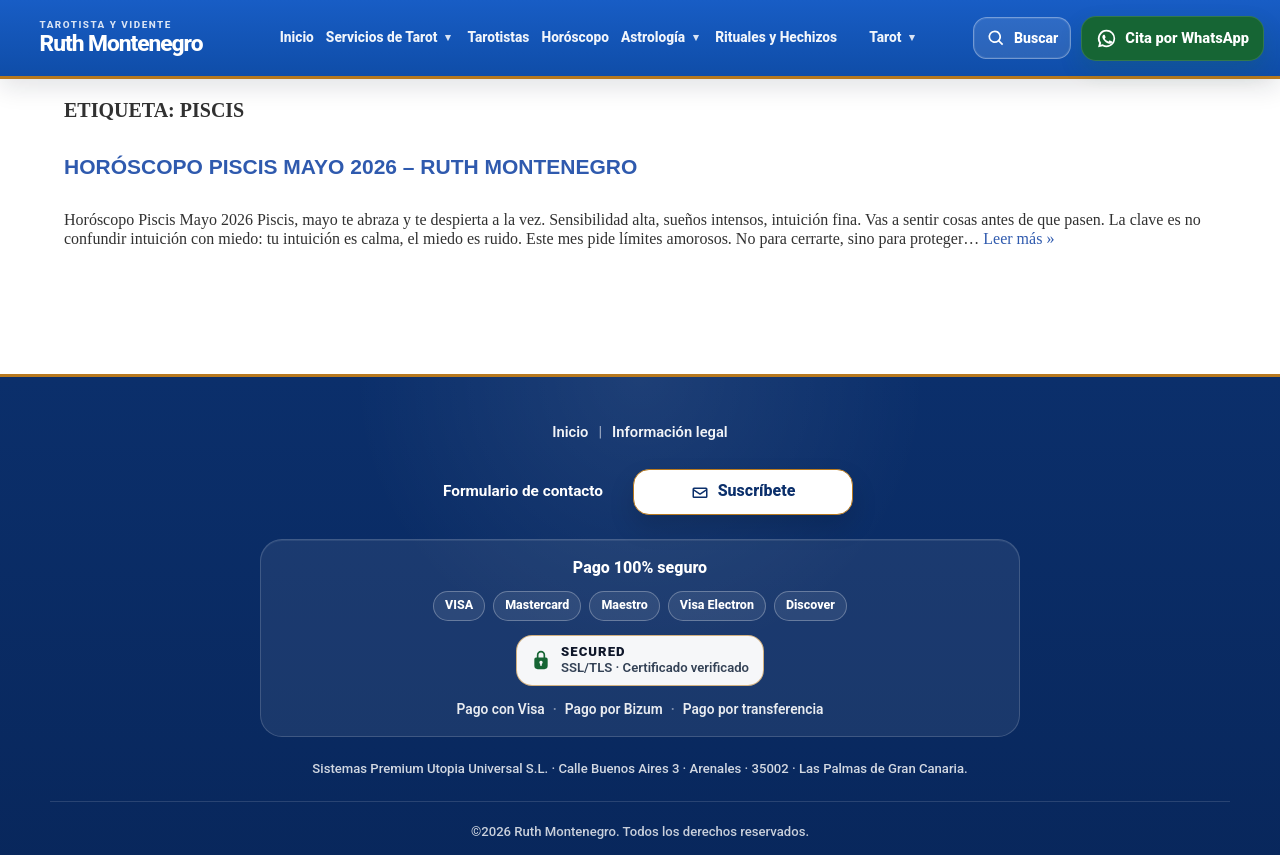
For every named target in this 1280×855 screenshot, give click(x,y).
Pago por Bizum (614, 709)
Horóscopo (575, 37)
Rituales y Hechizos (776, 37)
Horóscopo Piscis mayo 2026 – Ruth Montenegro (350, 166)
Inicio (297, 37)
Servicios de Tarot (382, 37)
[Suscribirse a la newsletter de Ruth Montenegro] (743, 492)
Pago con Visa (501, 709)
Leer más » (1018, 238)
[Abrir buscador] (1022, 38)
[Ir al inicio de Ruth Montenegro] (121, 38)
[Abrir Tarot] (912, 38)
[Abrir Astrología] (696, 38)
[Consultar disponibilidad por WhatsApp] (1172, 38)
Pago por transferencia (753, 709)
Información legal (670, 432)
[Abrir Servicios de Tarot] (448, 38)
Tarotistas (498, 37)
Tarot (885, 37)
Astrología (653, 37)
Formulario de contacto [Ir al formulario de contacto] (523, 491)
